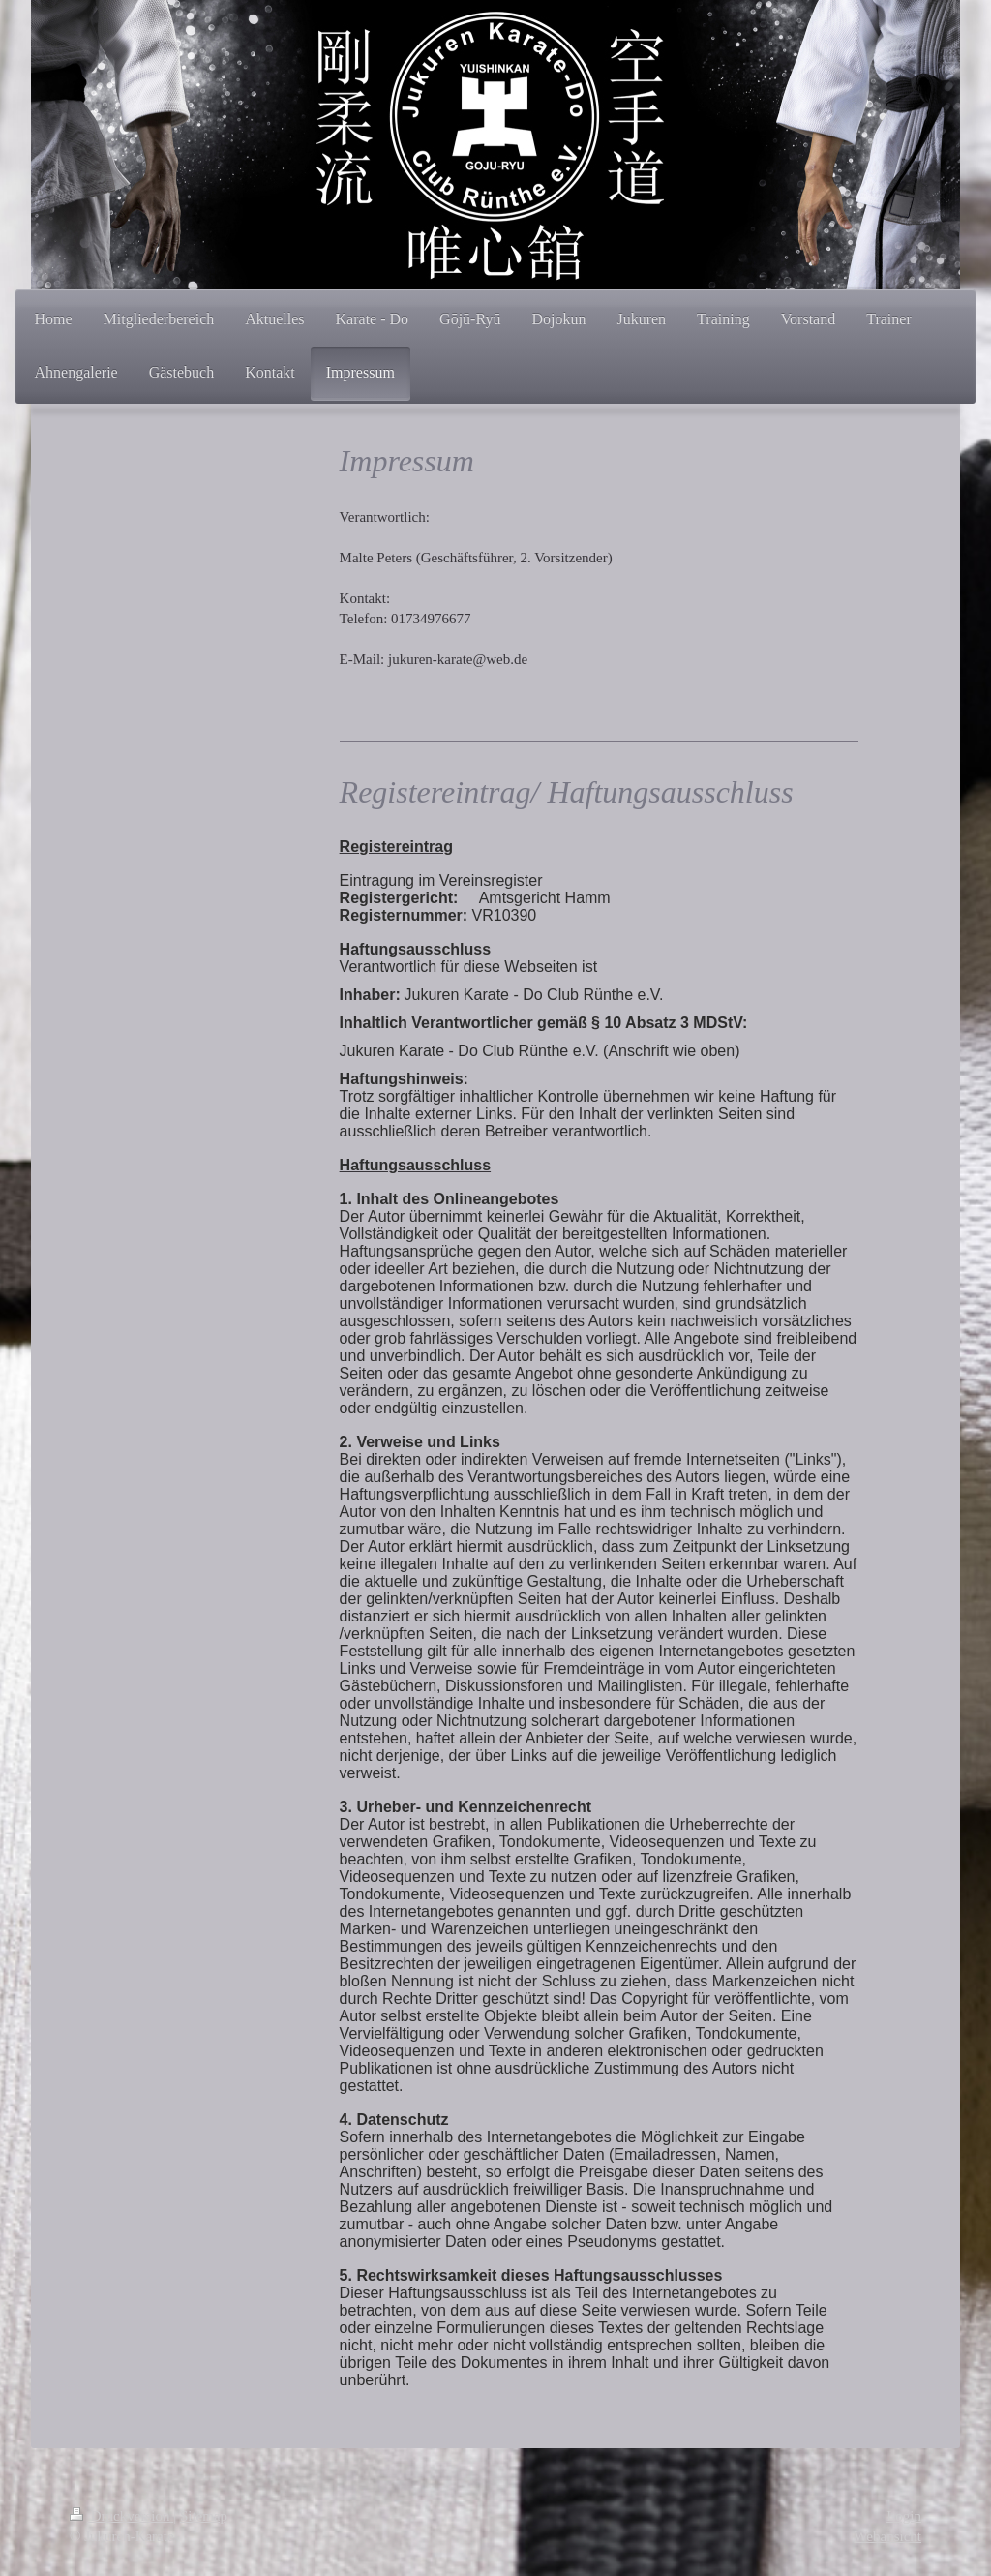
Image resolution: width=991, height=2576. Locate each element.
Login (903, 2516)
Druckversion (121, 2516)
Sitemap (203, 2516)
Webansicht (887, 2536)
